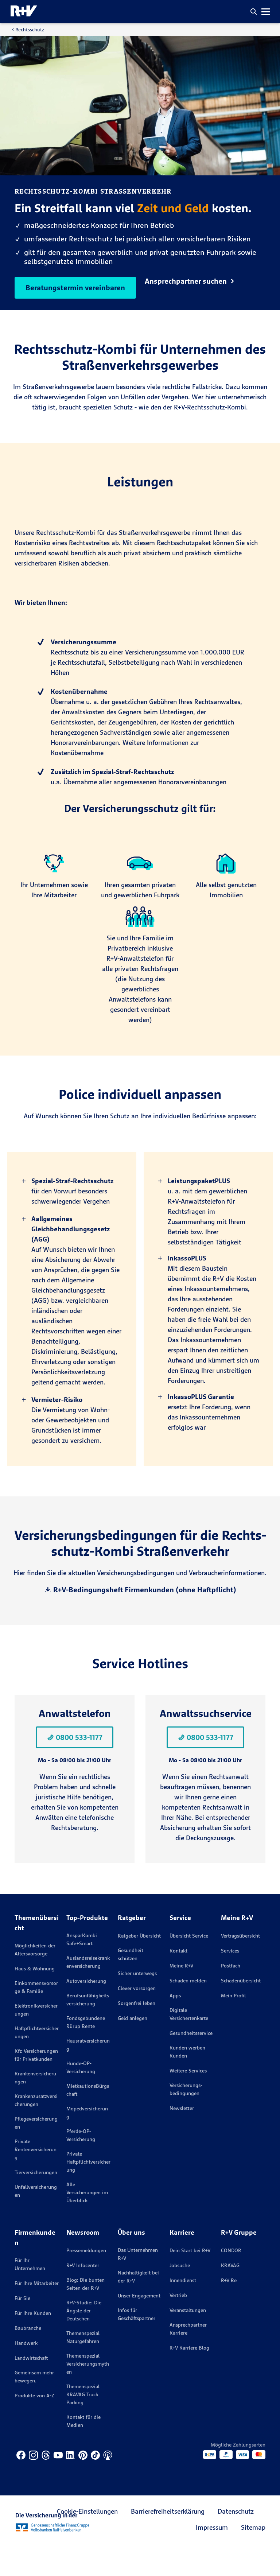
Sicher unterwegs (137, 2002)
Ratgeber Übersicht (139, 1964)
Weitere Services (188, 2099)
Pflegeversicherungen (36, 2151)
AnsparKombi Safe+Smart (81, 1968)
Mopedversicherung (87, 2141)
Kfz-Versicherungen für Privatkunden (36, 2083)
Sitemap (253, 2556)
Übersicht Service (189, 1964)
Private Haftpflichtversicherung (88, 2190)
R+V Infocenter (82, 2294)
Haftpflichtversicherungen (37, 2061)
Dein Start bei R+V (190, 2279)
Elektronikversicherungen (36, 2038)
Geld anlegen (132, 2047)
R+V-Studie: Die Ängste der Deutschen (83, 2339)
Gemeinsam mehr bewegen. (34, 2405)
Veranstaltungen (188, 2339)
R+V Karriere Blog (189, 2376)
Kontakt (178, 1979)
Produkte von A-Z (34, 2424)
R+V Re (229, 2309)
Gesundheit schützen (130, 1983)
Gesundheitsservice (191, 2062)
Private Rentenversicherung (36, 2178)
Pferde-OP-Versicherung (80, 2164)
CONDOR (231, 2279)
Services (230, 1979)
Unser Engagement (139, 2324)
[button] (253, 11)
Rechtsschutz (29, 29)
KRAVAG (230, 2294)
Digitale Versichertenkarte (189, 2043)
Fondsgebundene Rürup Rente (85, 2051)
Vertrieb (178, 2324)
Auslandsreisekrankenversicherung (88, 1991)
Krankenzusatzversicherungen (36, 2129)
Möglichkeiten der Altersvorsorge (35, 1978)
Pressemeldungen (86, 2279)
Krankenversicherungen (35, 2106)
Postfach (230, 1994)
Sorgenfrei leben (136, 2032)
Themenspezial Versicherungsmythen (87, 2392)
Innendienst (183, 2309)
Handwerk (26, 2372)
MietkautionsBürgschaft (87, 2118)
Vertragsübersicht (240, 1964)
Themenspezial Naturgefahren (83, 2366)
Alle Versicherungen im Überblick (87, 2221)
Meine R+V (181, 1994)
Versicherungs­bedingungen (186, 2118)
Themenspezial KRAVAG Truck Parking (83, 2423)
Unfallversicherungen (36, 2219)
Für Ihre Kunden (33, 2342)
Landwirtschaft (31, 2386)
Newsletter (182, 2137)
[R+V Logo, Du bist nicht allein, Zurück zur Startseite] (24, 11)
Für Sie (22, 2327)
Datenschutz (236, 2540)
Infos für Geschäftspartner (136, 2343)
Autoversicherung (86, 2009)
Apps (175, 2024)
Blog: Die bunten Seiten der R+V (85, 2312)
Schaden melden (188, 2009)
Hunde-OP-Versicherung (80, 2096)
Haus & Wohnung (35, 1997)
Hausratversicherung (88, 2073)
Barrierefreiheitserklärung (168, 2540)
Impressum (212, 2556)
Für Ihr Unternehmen (30, 2293)
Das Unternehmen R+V (138, 2283)
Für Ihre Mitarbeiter (37, 2312)
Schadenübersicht (241, 2009)
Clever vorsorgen (137, 2017)
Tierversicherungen (36, 2201)
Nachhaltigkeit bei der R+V (138, 2305)
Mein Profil (233, 2024)
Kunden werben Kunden (187, 2080)
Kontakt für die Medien (83, 2450)
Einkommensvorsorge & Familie (36, 2016)
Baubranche (28, 2357)
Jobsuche (180, 2294)
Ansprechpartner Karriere (188, 2357)
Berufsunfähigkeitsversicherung (87, 2028)
